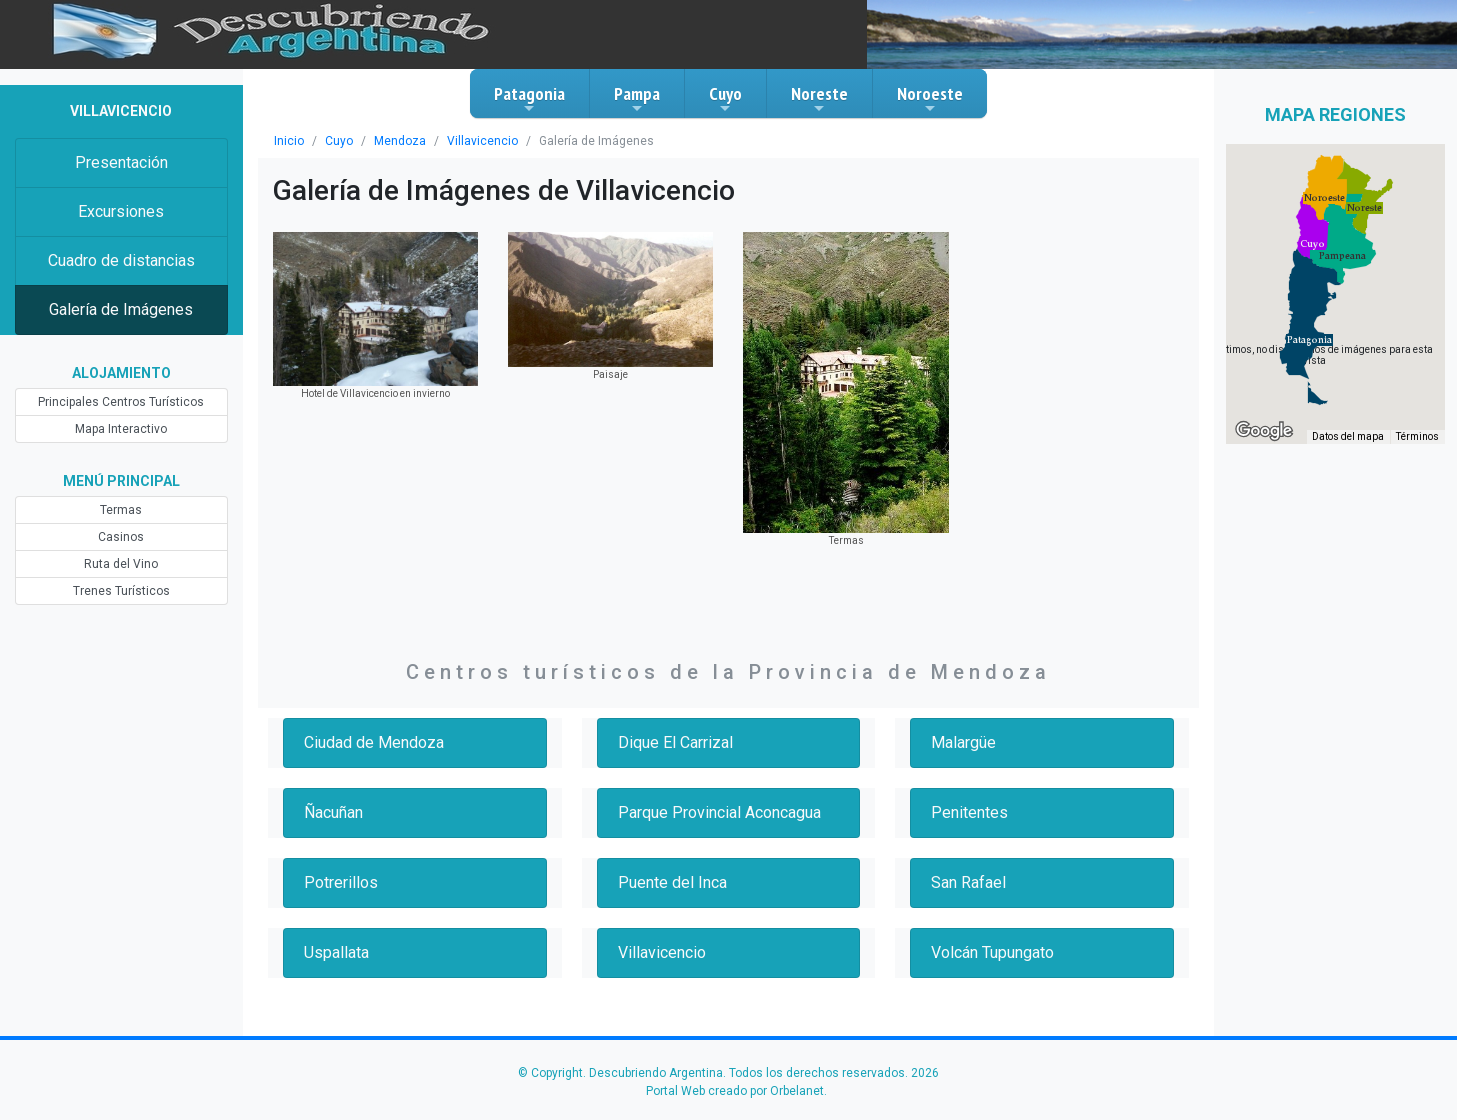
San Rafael (968, 882)
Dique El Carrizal (675, 742)
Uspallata (336, 952)
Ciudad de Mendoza (374, 742)
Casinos (121, 537)
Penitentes (969, 812)
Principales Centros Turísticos (121, 402)
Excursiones (121, 211)
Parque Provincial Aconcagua (719, 812)
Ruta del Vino (121, 564)
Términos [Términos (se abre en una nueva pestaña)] (1417, 436)
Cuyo (725, 99)
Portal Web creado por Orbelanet (735, 1091)
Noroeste (930, 99)
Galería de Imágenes (121, 309)
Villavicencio (482, 141)
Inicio (289, 141)
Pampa (637, 99)
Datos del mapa (1348, 436)
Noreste (819, 99)
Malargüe (963, 742)
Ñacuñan (333, 812)
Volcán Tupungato (992, 952)
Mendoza (400, 141)
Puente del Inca (672, 882)
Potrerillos (341, 882)
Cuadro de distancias (121, 260)
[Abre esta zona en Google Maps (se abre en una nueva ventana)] (1264, 431)
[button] (1312, 244)
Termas (121, 510)
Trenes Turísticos (121, 591)
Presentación (121, 162)
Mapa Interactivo (121, 429)
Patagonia (529, 99)
